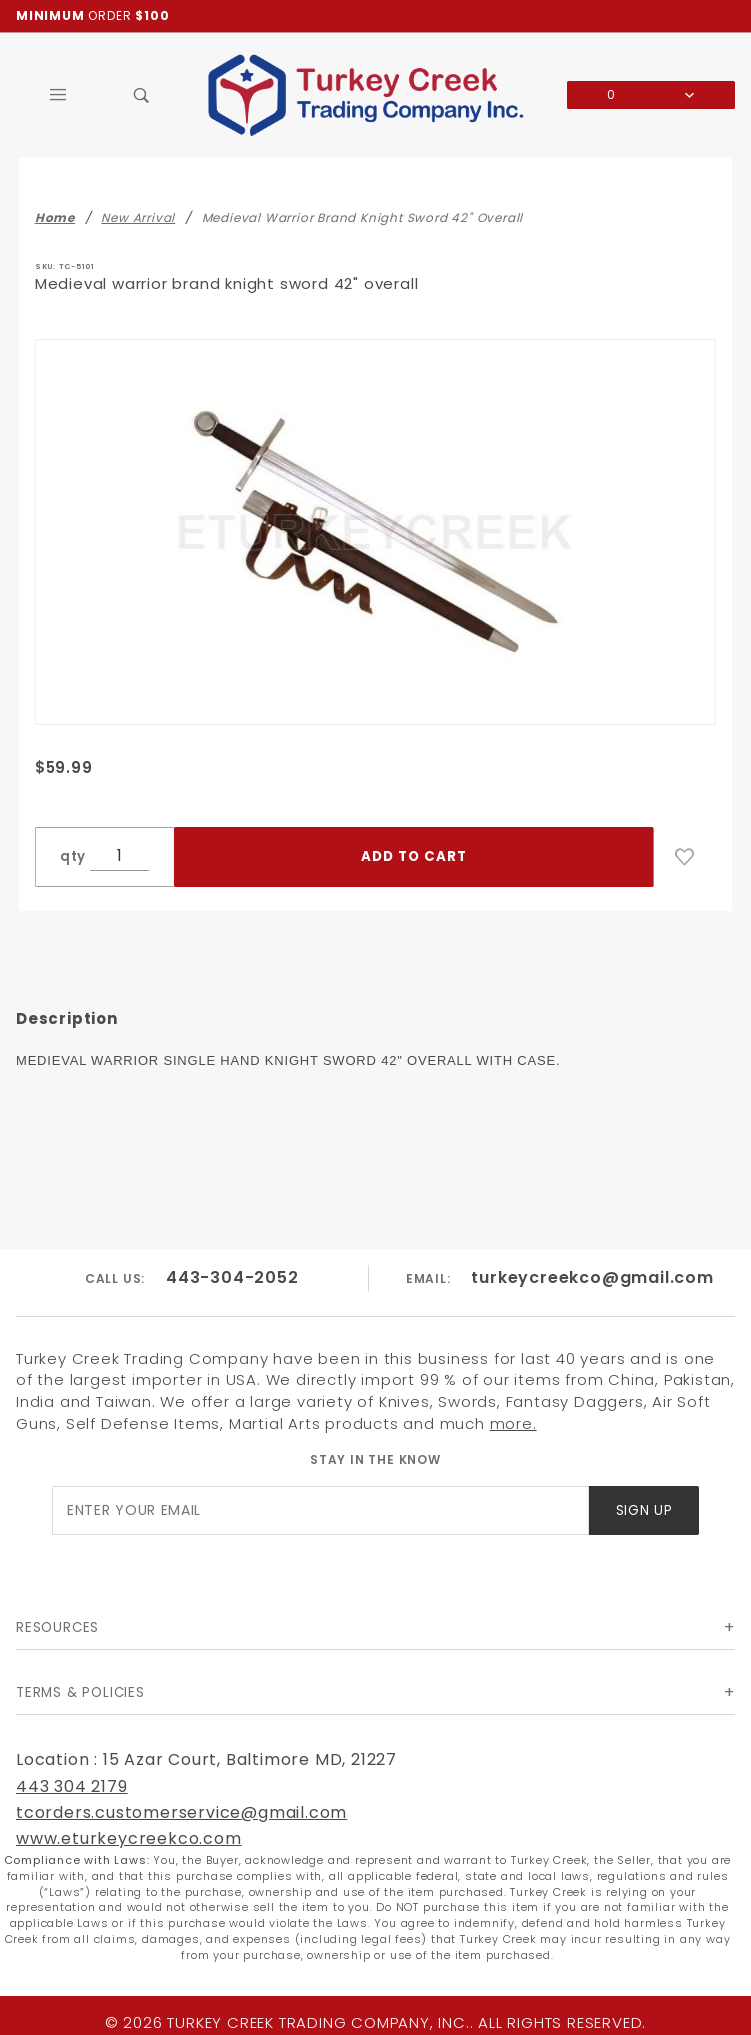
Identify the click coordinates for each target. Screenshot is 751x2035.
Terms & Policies (80, 1692)
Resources (57, 1627)
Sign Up (644, 1510)
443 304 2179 (72, 1786)
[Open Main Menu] (58, 95)
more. (513, 1423)
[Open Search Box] (142, 95)
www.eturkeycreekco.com (129, 1838)
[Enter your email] (320, 1510)
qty (73, 856)
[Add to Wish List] (685, 857)
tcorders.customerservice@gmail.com (181, 1812)
